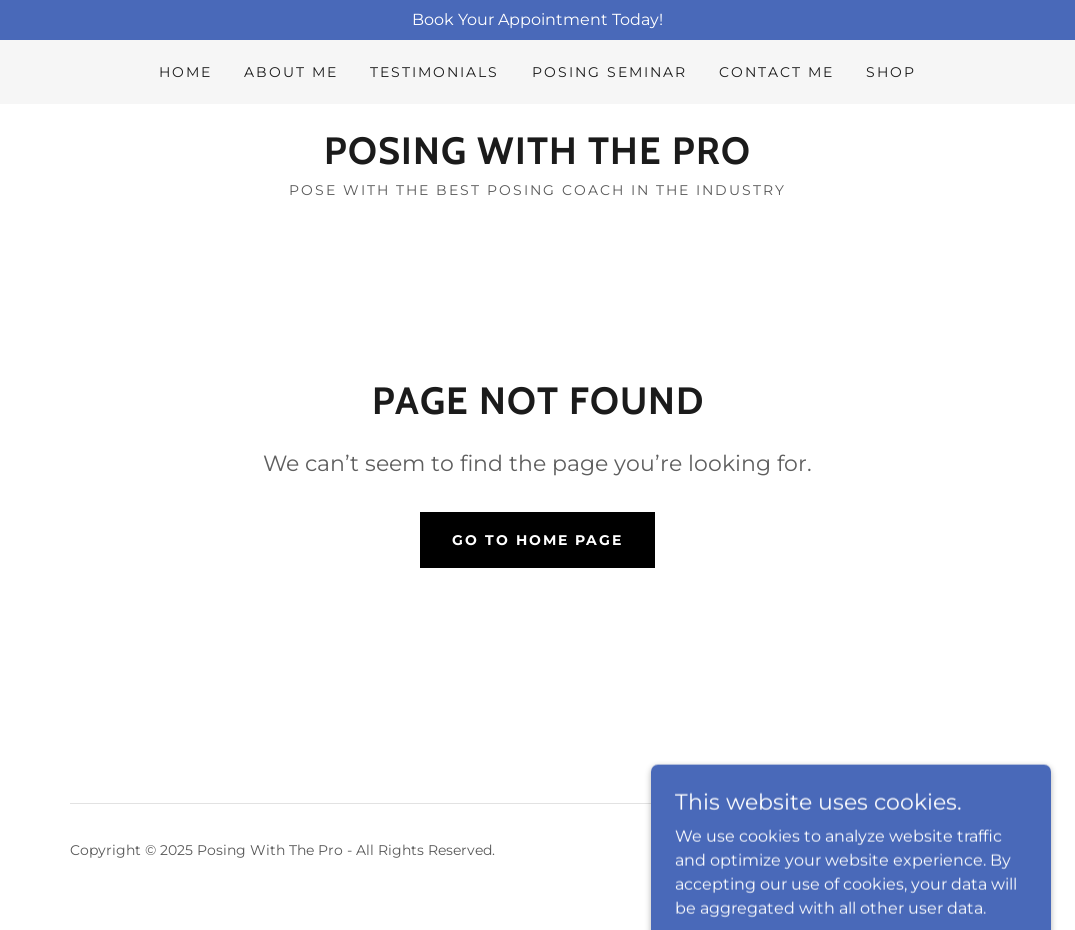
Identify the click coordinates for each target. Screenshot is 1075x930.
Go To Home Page (537, 540)
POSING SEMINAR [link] (609, 72)
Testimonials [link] (434, 72)
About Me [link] (291, 72)
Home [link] (185, 72)
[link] (537, 158)
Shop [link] (891, 72)
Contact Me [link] (776, 72)
